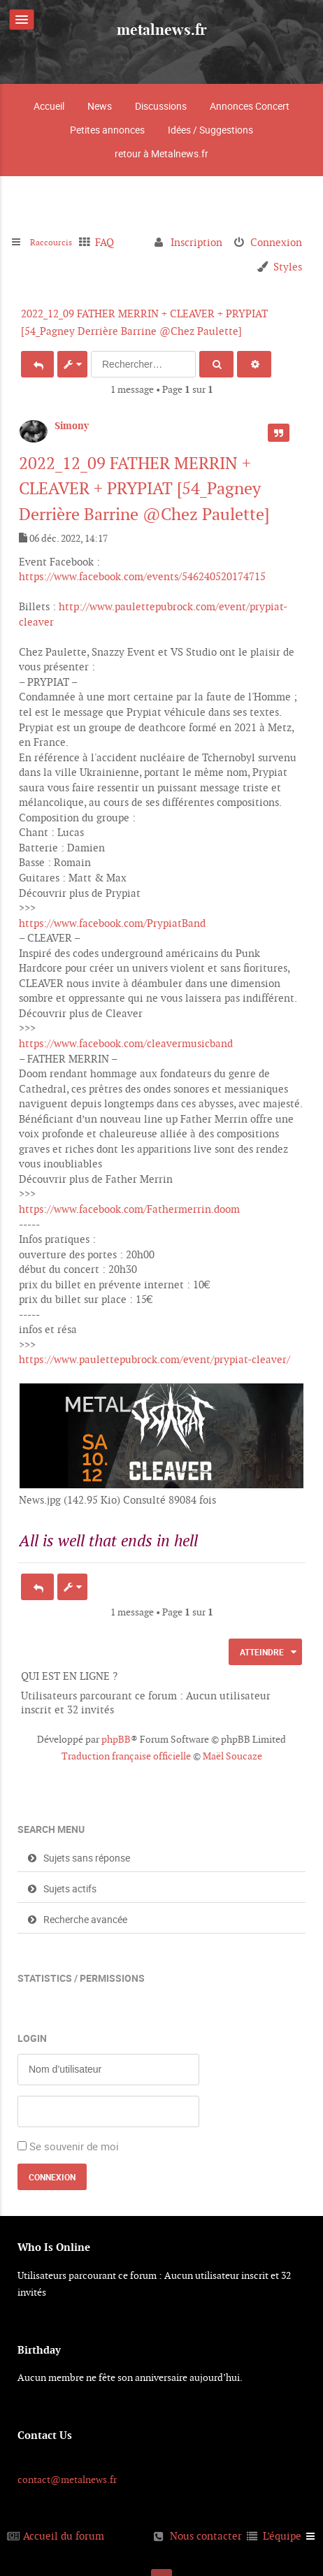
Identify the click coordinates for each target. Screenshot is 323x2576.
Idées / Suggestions (210, 129)
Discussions (161, 106)
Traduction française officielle (126, 1756)
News (99, 106)
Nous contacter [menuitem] (206, 2535)
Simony (72, 425)
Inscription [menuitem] (196, 242)
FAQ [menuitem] (113, 242)
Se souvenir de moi (74, 2146)
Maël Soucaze (232, 1756)
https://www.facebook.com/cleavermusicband (126, 1043)
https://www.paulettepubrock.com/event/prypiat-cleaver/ (154, 1359)
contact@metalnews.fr (67, 2479)
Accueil (49, 106)
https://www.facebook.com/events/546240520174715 (142, 576)
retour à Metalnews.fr (161, 153)
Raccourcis (55, 242)
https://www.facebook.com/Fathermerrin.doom (129, 1209)
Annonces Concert (249, 106)
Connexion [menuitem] (276, 242)
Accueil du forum (63, 2535)
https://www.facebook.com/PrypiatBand (112, 923)
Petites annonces (107, 129)
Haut (300, 1556)
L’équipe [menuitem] (282, 2535)
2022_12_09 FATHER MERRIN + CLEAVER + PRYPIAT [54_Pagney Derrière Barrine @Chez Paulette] (144, 489)
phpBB (116, 1739)
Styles (287, 266)
